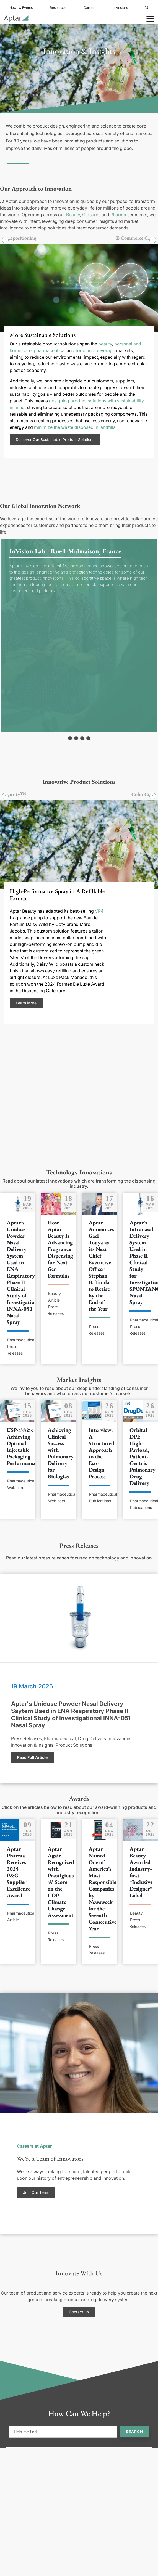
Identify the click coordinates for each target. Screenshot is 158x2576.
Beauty (73, 214)
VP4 (99, 911)
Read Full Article (32, 1757)
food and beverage (95, 350)
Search (134, 2431)
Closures (91, 214)
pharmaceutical (50, 350)
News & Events (21, 8)
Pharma (118, 214)
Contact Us (79, 2312)
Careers (90, 8)
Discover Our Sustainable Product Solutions (55, 439)
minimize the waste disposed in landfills (74, 427)
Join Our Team (36, 2192)
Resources (58, 8)
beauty (105, 344)
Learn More (26, 1003)
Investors (120, 8)
